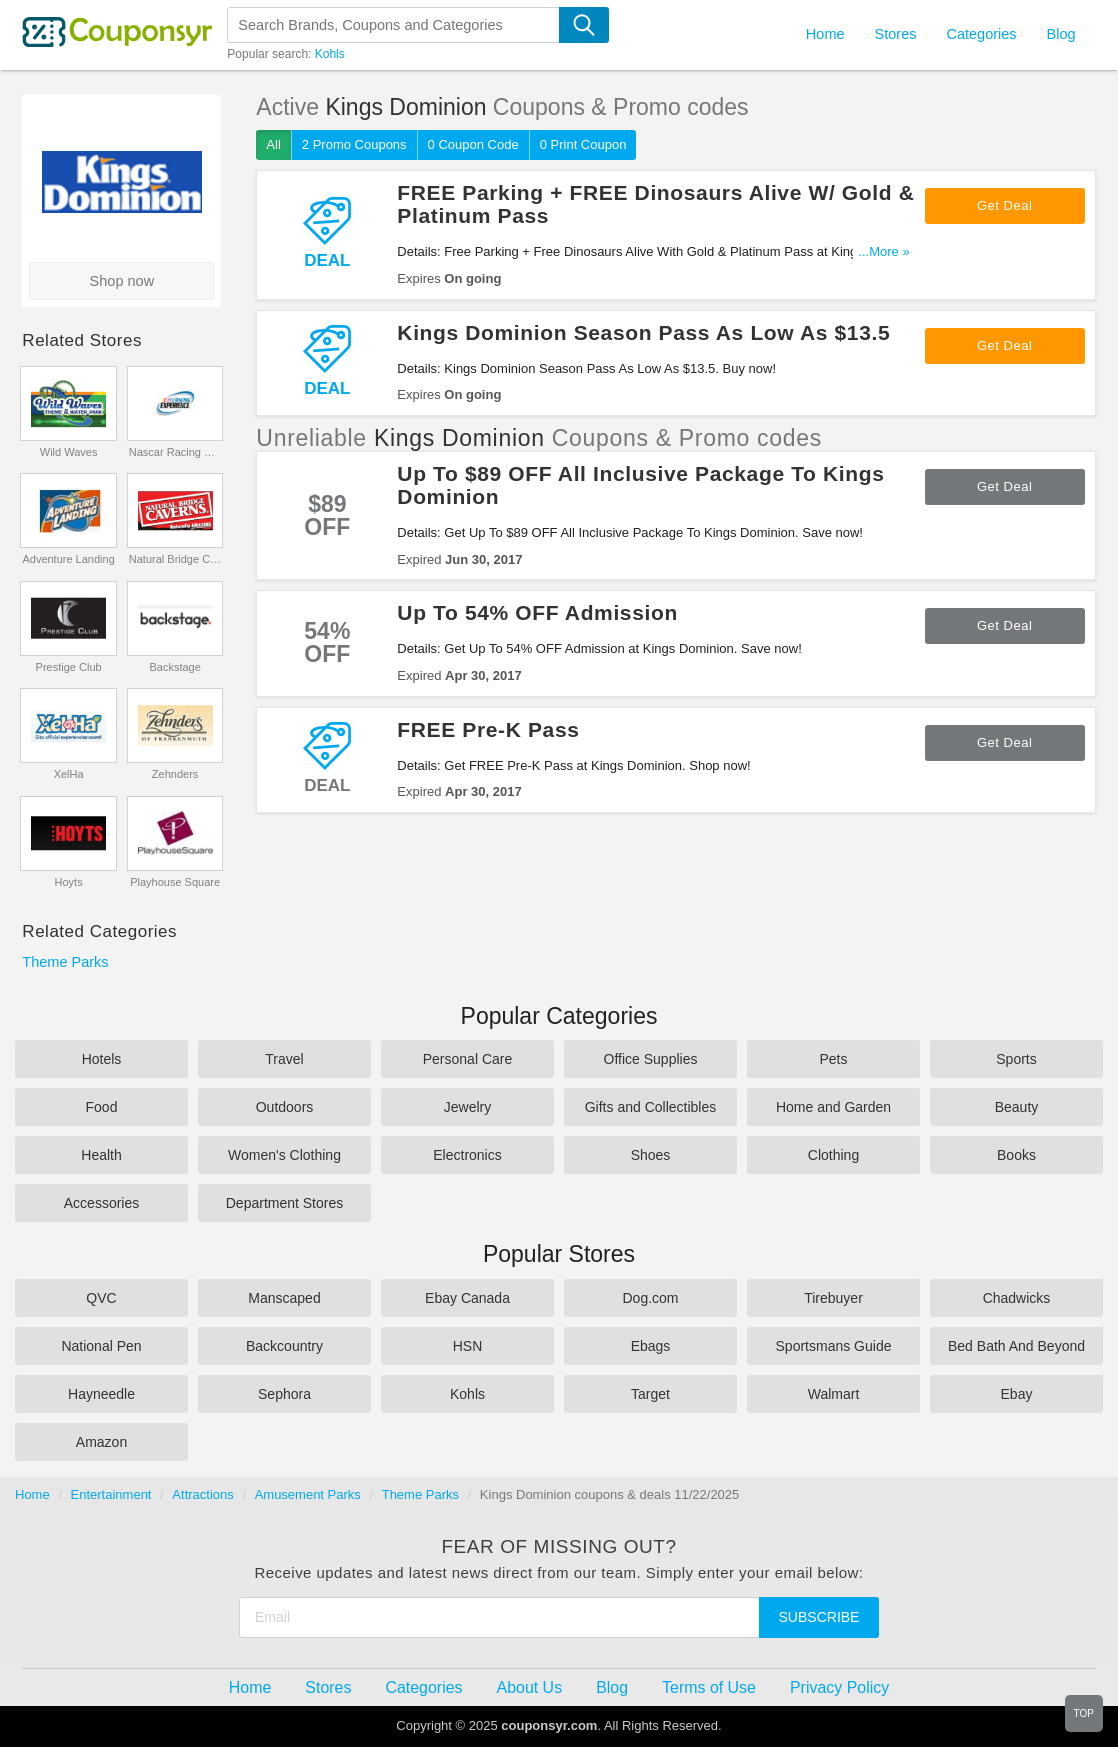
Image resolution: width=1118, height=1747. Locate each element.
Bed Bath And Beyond (1016, 1346)
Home (32, 1494)
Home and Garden (833, 1107)
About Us (530, 1687)
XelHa (69, 774)
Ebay (1017, 1394)
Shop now (122, 281)
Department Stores (285, 1203)
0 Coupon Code (473, 144)
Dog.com (650, 1298)
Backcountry (284, 1346)
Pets (833, 1059)
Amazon (101, 1442)
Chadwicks (1017, 1298)
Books (1016, 1155)
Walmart (834, 1394)
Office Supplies (651, 1059)
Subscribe (819, 1617)
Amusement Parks (308, 1494)
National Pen (101, 1346)
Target (650, 1394)
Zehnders (175, 774)
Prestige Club (69, 667)
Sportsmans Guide (834, 1346)
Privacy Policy (839, 1687)
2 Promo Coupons (354, 144)
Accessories (101, 1203)
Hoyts (69, 882)
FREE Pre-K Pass (488, 729)
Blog (1061, 34)
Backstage (174, 667)
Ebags (651, 1346)
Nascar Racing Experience (175, 452)
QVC (101, 1298)
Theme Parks (65, 962)
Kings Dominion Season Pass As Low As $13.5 (643, 332)
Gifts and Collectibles (651, 1107)
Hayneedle (101, 1394)
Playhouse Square (175, 882)
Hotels (102, 1059)
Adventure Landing (68, 559)
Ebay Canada (467, 1298)
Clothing (833, 1155)
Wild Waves (69, 452)
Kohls (330, 54)
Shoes (651, 1155)
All (273, 144)
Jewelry (467, 1107)
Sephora (284, 1394)
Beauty (1017, 1107)
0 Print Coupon (583, 144)
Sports (1016, 1059)
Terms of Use (709, 1687)
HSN (468, 1346)
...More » (883, 251)
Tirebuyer (833, 1298)
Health (101, 1155)
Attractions (202, 1494)
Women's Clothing (284, 1155)
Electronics (467, 1155)
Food (102, 1107)
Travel (284, 1059)
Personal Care (468, 1059)
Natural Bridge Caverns (175, 559)
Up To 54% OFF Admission (537, 612)
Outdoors (285, 1107)
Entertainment (111, 1494)
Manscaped (284, 1298)
